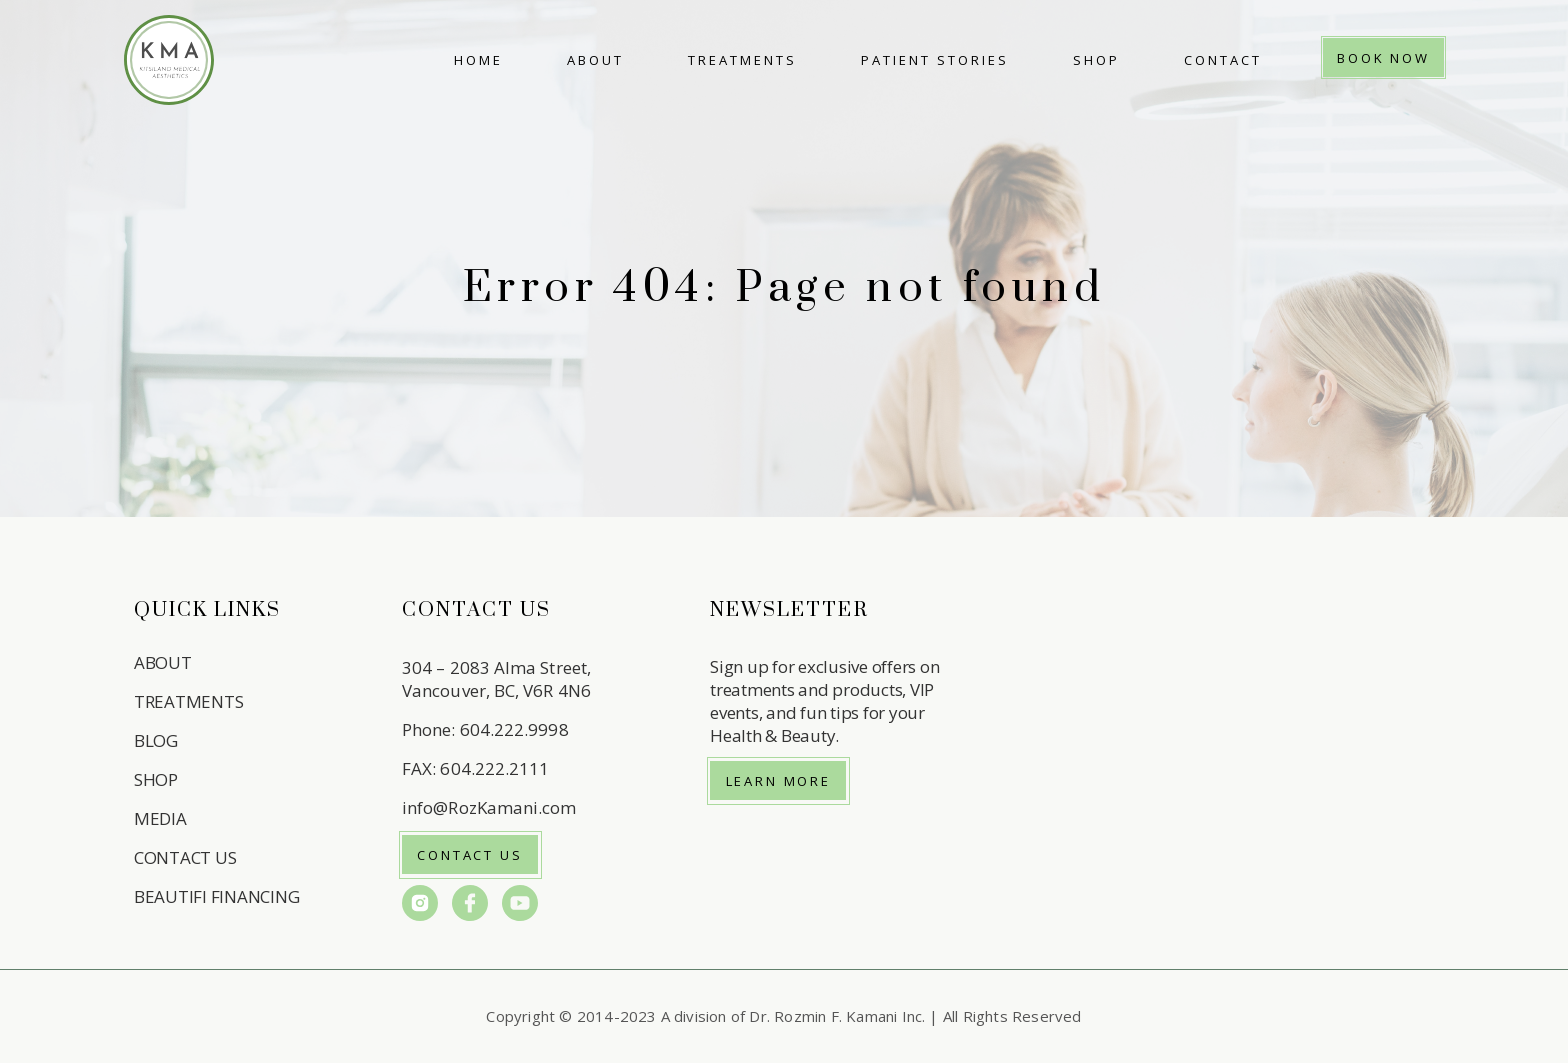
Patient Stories (935, 60)
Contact (1223, 60)
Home (478, 60)
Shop (1096, 60)
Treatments (742, 60)
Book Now (1383, 58)
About (595, 60)
